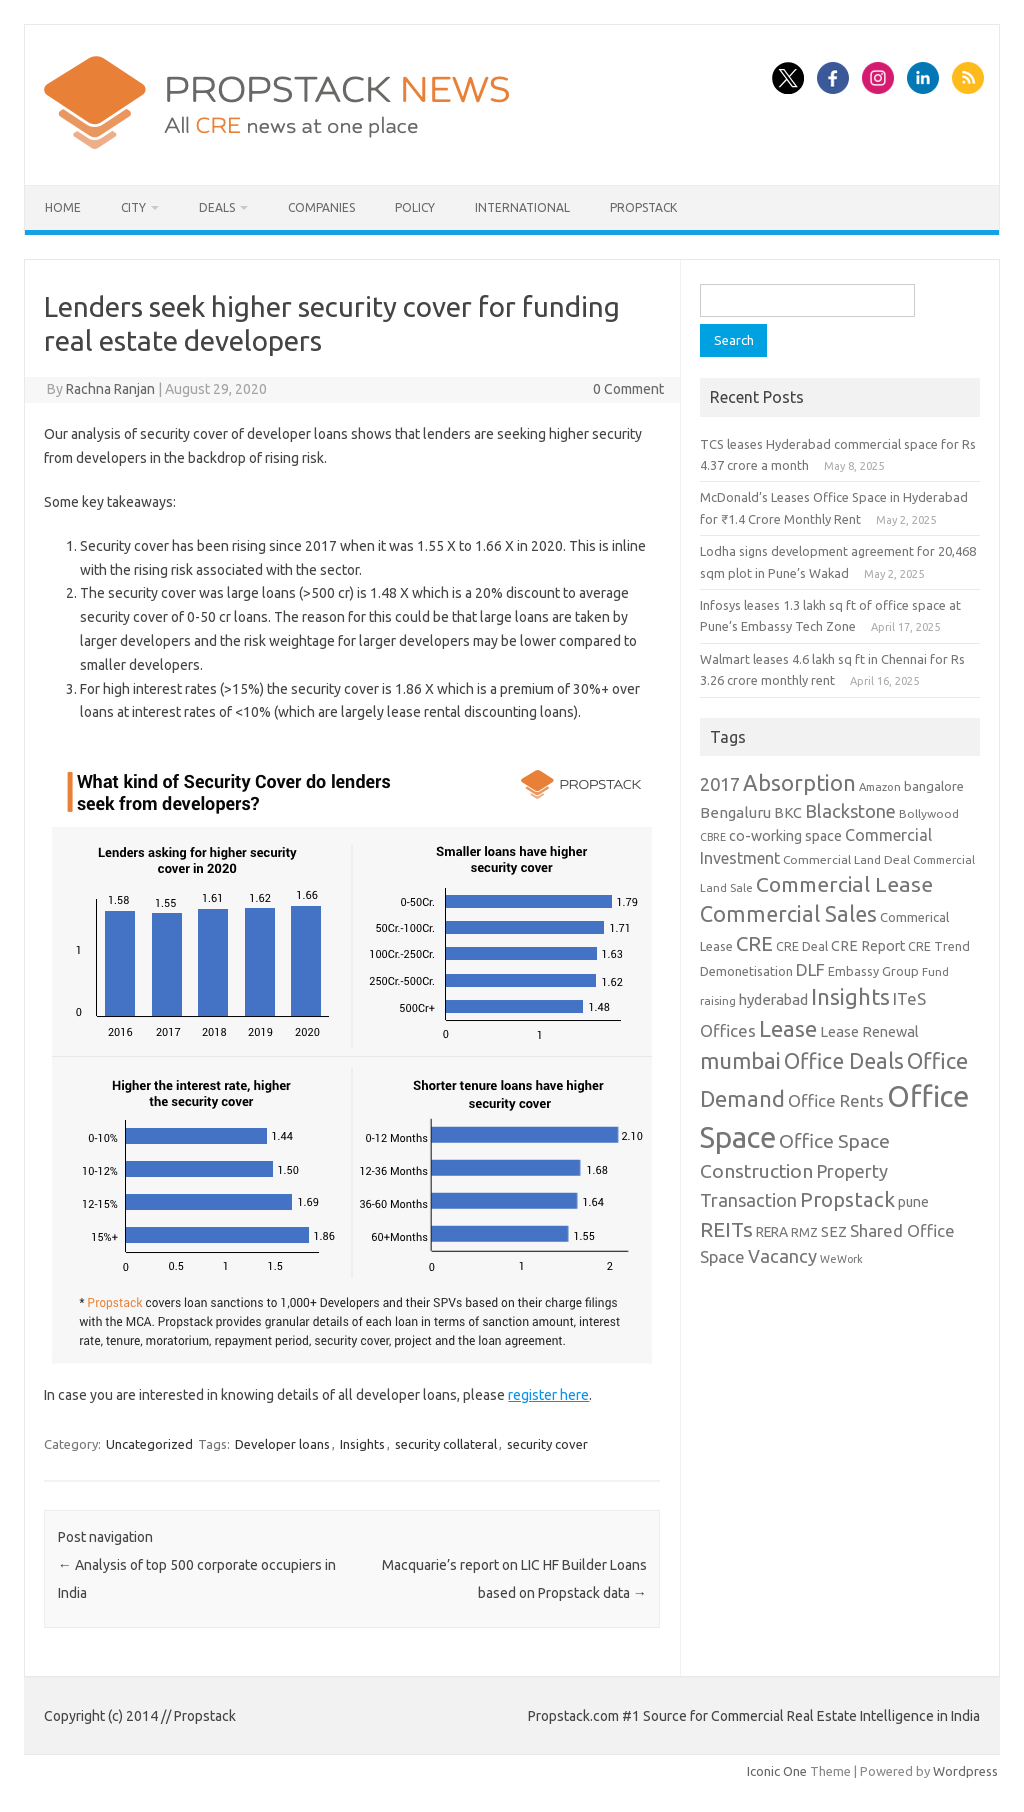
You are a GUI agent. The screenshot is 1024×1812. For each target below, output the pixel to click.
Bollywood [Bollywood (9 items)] (929, 813)
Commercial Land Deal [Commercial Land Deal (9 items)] (846, 859)
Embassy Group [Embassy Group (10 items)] (873, 971)
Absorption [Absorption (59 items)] (799, 783)
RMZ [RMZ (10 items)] (804, 1232)
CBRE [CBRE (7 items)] (713, 837)
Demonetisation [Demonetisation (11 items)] (746, 971)
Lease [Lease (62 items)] (788, 1028)
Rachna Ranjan (110, 389)
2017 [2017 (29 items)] (720, 784)
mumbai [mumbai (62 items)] (740, 1060)
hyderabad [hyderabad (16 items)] (773, 999)
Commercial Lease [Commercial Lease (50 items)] (844, 884)
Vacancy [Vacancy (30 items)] (782, 1256)
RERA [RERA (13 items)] (772, 1232)
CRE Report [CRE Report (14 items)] (868, 946)
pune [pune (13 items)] (913, 1202)
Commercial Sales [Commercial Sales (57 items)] (788, 914)
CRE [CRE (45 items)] (754, 943)
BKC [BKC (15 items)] (788, 812)
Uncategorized (149, 1444)
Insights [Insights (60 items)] (850, 996)
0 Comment (628, 389)
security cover (547, 1444)
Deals (217, 207)
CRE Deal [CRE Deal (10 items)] (802, 946)
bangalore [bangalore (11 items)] (934, 786)
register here (548, 1395)
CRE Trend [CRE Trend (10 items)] (939, 946)
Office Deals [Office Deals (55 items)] (844, 1061)
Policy (415, 207)
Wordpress (965, 1771)
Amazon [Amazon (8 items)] (880, 786)
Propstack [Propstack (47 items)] (847, 1199)
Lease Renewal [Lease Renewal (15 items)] (869, 1031)
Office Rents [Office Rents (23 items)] (836, 1100)
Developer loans (282, 1444)
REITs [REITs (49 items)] (726, 1229)
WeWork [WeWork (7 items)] (841, 1259)
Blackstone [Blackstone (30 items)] (850, 811)
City (133, 207)
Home (63, 207)
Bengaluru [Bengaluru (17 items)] (735, 812)
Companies (321, 207)
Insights (362, 1444)
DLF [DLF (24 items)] (810, 969)
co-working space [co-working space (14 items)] (785, 836)
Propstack (643, 207)
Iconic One (777, 1771)
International (522, 207)
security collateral (446, 1444)
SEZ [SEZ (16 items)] (834, 1231)
